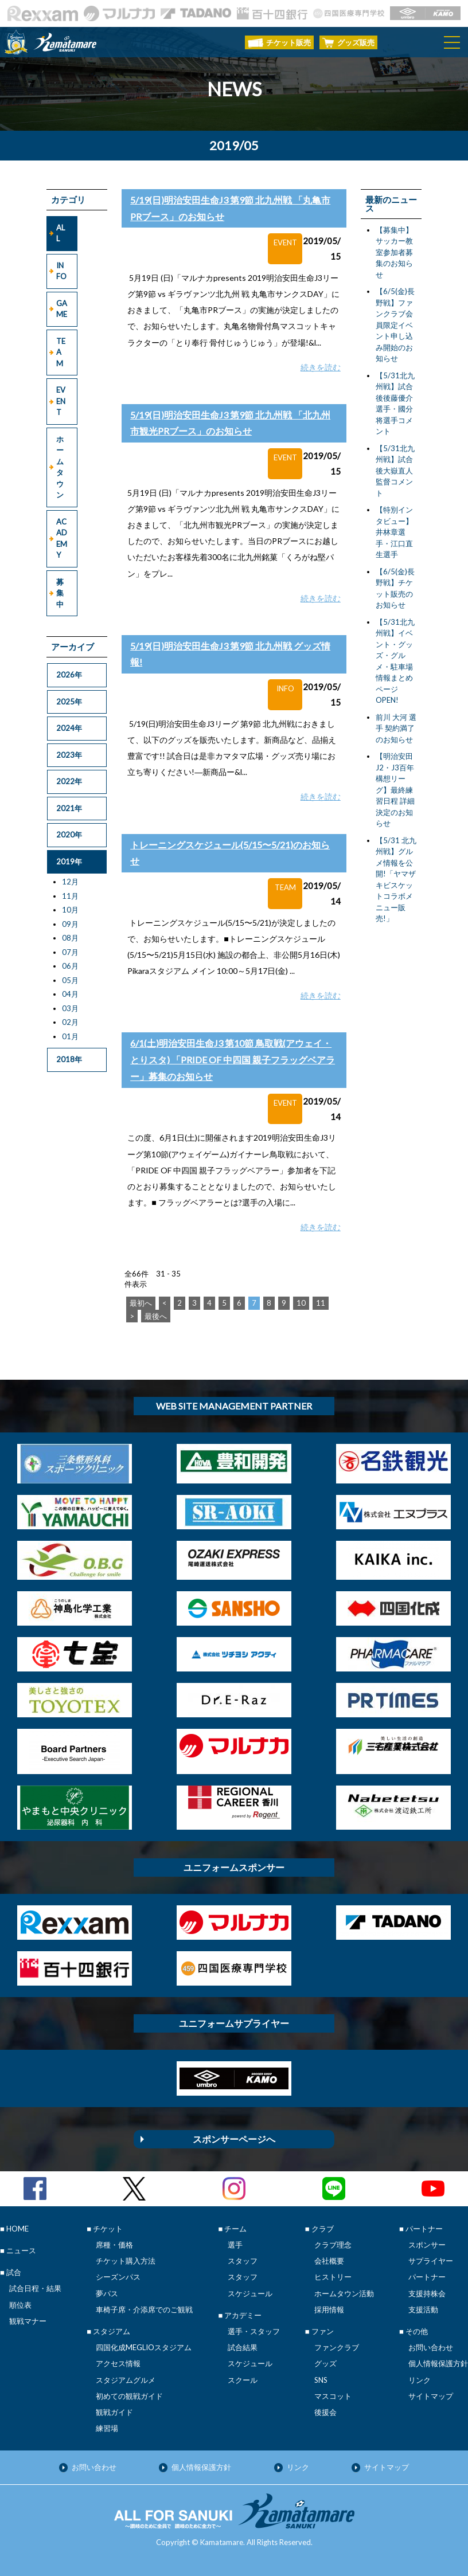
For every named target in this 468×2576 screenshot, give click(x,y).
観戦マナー (27, 2321)
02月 (70, 1022)
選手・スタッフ (254, 2331)
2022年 (69, 781)
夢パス (107, 2293)
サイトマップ (430, 2396)
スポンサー (427, 2244)
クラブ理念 (333, 2244)
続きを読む (321, 367)
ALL (60, 233)
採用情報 (329, 2309)
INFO (61, 271)
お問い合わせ (430, 2347)
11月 (70, 896)
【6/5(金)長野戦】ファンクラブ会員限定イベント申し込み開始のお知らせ (395, 325)
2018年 (69, 1059)
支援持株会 (427, 2293)
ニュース (21, 2250)
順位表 (20, 2304)
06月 (70, 965)
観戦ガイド (114, 2412)
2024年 (69, 728)
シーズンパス (118, 2276)
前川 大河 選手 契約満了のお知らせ (396, 728)
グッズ (325, 2363)
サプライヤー (430, 2260)
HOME (17, 2228)
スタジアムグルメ (125, 2380)
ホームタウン (60, 467)
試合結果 (243, 2347)
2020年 (69, 834)
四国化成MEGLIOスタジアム (144, 2347)
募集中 (60, 593)
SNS (320, 2380)
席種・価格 (114, 2244)
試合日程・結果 (35, 2288)
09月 (70, 924)
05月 (70, 980)
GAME (61, 309)
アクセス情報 (118, 2363)
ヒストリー (333, 2276)
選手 (235, 2244)
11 (320, 1302)
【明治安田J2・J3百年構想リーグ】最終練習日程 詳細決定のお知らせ (395, 789)
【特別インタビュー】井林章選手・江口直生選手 (394, 532)
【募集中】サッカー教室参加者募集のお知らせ (394, 252)
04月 (70, 994)
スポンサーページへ (234, 2138)
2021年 (69, 808)
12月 (70, 881)
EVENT (60, 401)
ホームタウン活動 (344, 2293)
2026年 (69, 674)
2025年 (69, 701)
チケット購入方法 (125, 2260)
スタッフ (243, 2260)
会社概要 (329, 2260)
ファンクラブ (336, 2347)
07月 (70, 952)
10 (301, 1302)
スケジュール (250, 2293)
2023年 (69, 755)
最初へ (141, 1302)
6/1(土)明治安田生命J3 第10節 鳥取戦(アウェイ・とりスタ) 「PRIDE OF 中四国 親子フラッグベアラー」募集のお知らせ (232, 1060)
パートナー (427, 2276)
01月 (70, 1036)
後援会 (325, 2412)
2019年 (69, 861)
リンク (419, 2380)
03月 (70, 1008)
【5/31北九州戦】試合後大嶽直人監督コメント (395, 471)
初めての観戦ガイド (129, 2396)
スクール (243, 2380)
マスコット (333, 2396)
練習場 (107, 2428)
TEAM (60, 352)
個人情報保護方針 (438, 2363)
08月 (70, 937)
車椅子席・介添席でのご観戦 (144, 2309)
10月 (70, 909)
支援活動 (423, 2309)
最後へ (156, 1316)
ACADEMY (61, 538)
